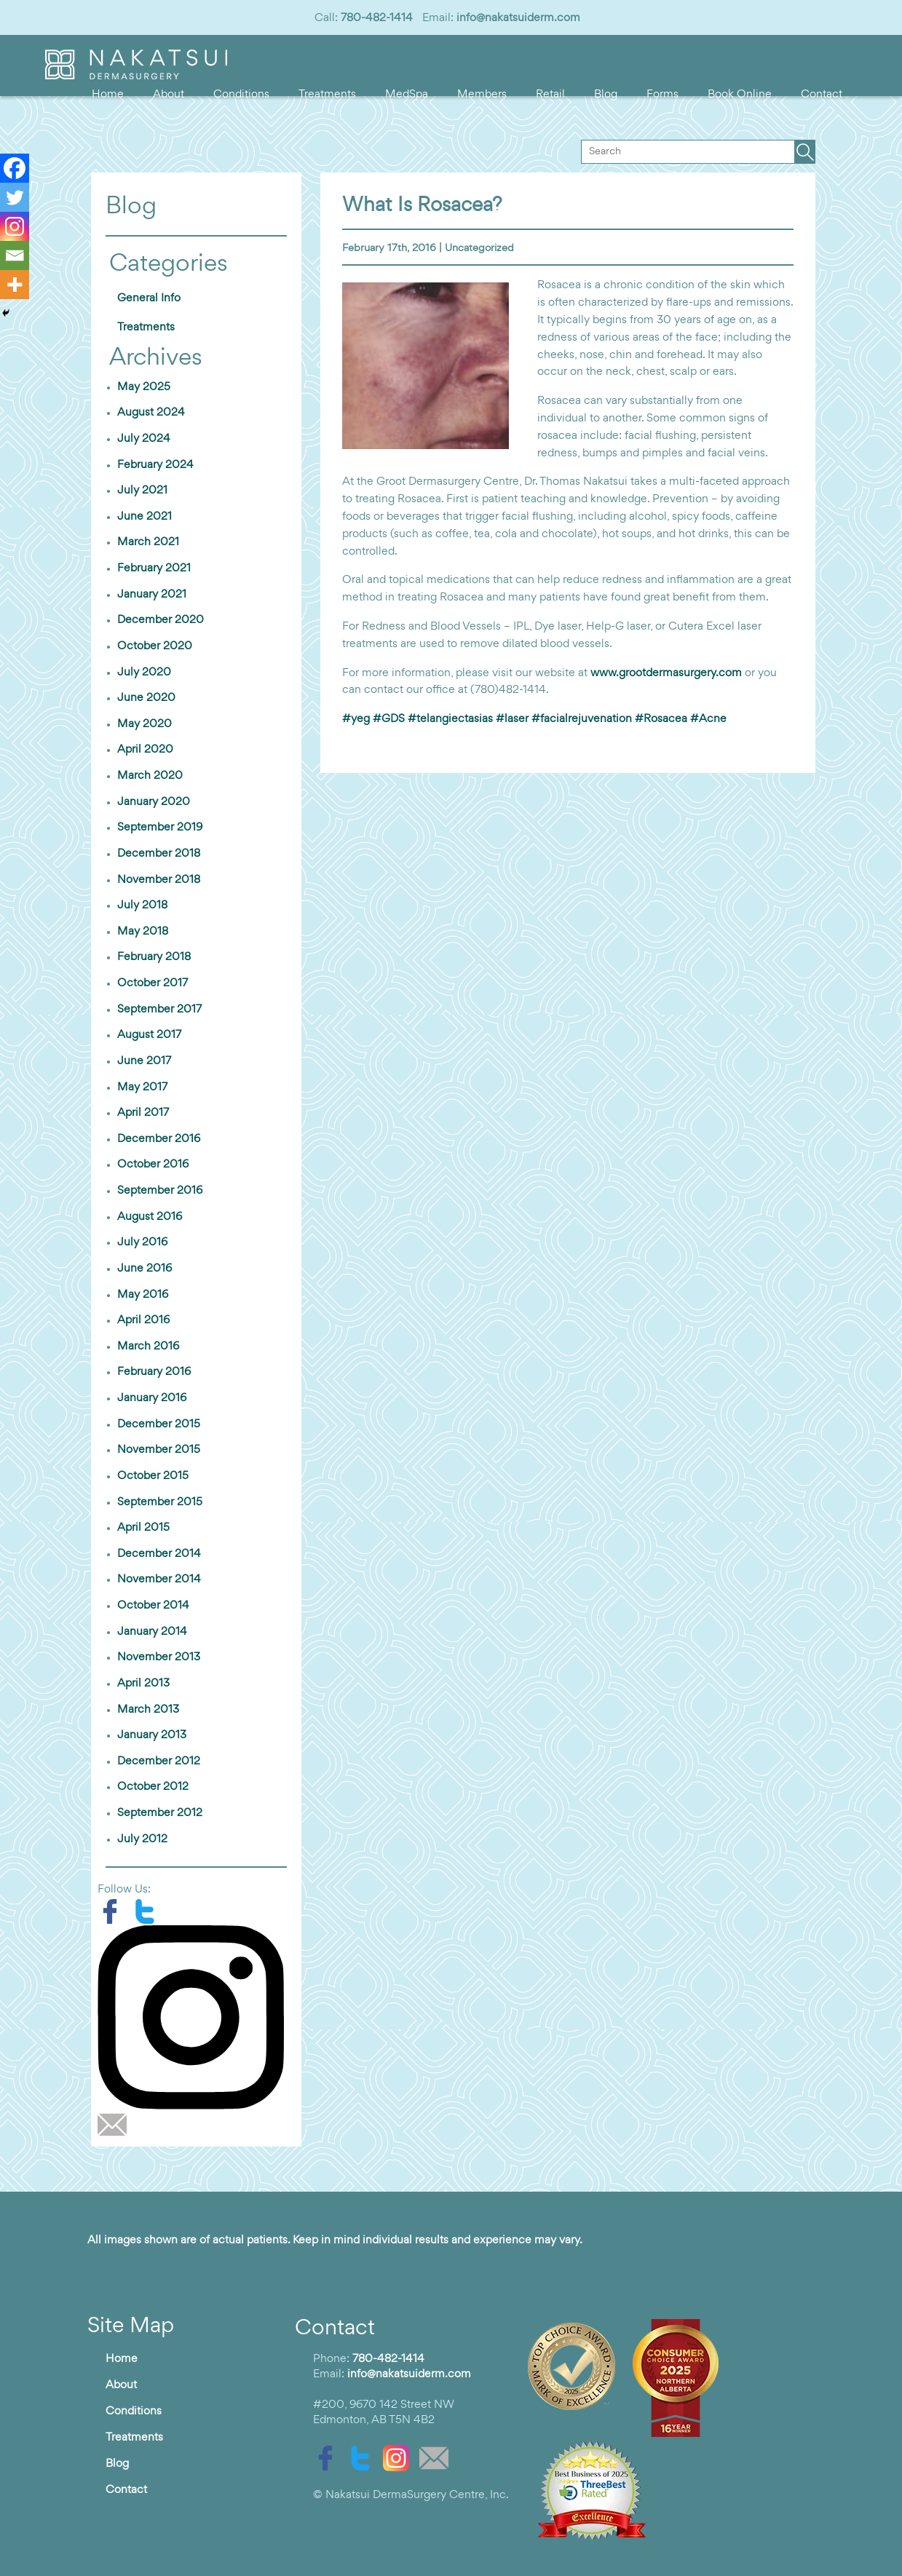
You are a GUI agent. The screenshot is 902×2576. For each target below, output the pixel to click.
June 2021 (144, 517)
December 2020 (160, 620)
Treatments (327, 95)
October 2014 (153, 1606)
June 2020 (146, 698)
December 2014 (159, 1554)
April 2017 (143, 1113)
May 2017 (142, 1087)
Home (108, 95)
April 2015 (143, 1528)
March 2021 (148, 542)
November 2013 (158, 1657)
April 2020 (145, 750)
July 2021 (142, 491)
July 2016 (142, 1242)
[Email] (14, 255)
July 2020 (144, 672)
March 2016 (148, 1346)
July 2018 (142, 905)
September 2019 (159, 828)
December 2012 (158, 1761)
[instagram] (196, 2017)
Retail (550, 95)
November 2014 (159, 1579)
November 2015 (158, 1450)
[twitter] (148, 1911)
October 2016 (153, 1165)
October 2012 (153, 1787)
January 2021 (151, 595)
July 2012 (142, 1839)
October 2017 (152, 983)
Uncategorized (479, 248)
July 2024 (143, 439)
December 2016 (158, 1139)
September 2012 (159, 1813)
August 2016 (149, 1217)
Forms (662, 95)
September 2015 (159, 1502)
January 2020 (153, 802)
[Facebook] (14, 168)
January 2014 (152, 1632)
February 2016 (154, 1372)
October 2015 (153, 1476)
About (168, 95)
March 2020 (150, 776)
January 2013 (151, 1735)
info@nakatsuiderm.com (518, 18)
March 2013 (148, 1710)
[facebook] (115, 1911)
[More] (14, 284)
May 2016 (142, 1295)
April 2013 (143, 1684)
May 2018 (142, 932)
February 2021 (154, 568)
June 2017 (144, 1061)
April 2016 (143, 1320)
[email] (116, 2125)
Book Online (740, 95)
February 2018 (154, 957)
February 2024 (155, 465)
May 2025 (143, 387)
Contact (821, 95)
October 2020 (154, 646)
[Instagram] (14, 226)
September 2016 (159, 1191)
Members (482, 95)
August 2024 (151, 413)
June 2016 (144, 1269)
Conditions (241, 95)
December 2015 (158, 1424)
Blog (605, 95)
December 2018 (158, 854)
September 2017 (159, 1009)
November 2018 (158, 880)
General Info (149, 298)
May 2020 (144, 724)
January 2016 (151, 1398)
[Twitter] (14, 197)
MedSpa (406, 95)
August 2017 (149, 1035)
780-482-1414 (377, 18)
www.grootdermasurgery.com (666, 673)
